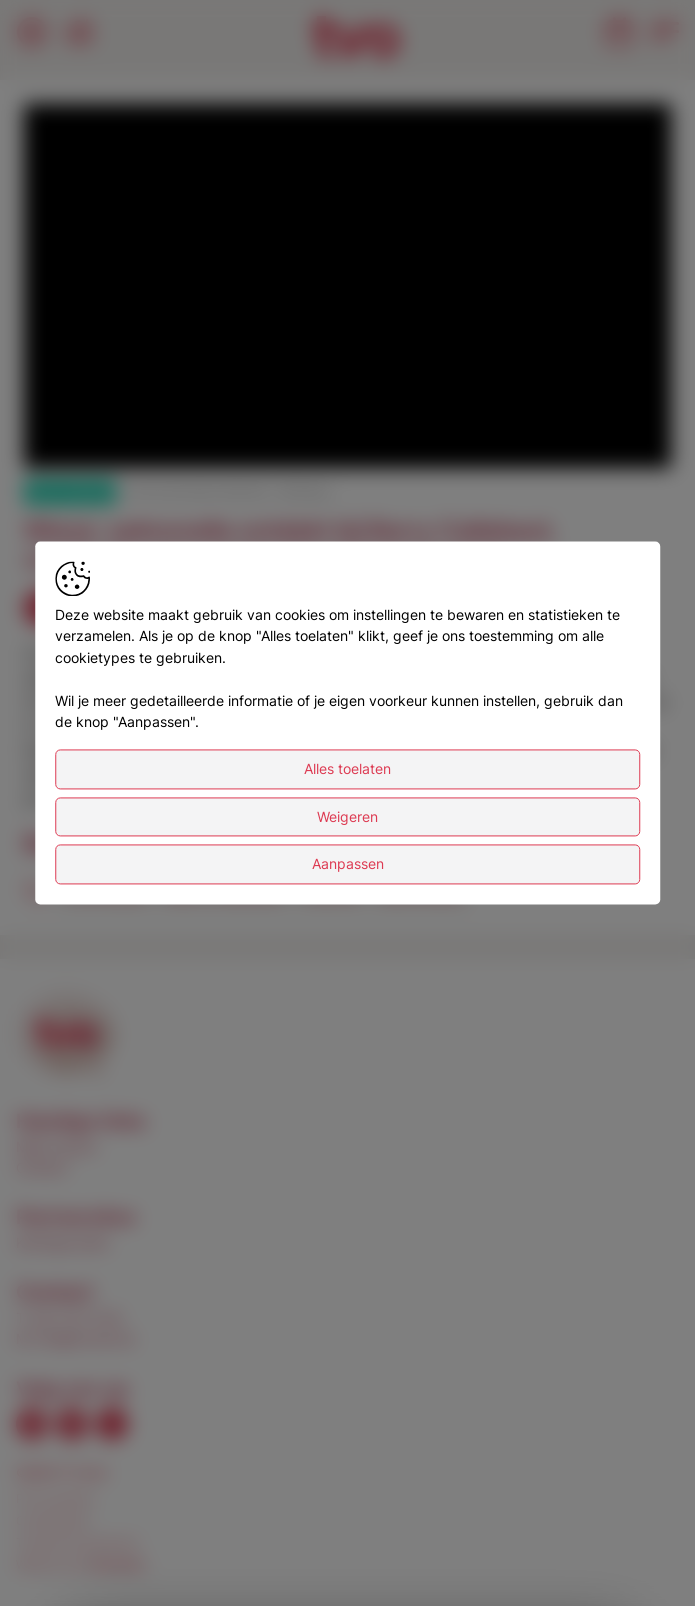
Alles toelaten (347, 768)
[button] (351, 290)
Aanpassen (348, 864)
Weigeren (347, 816)
